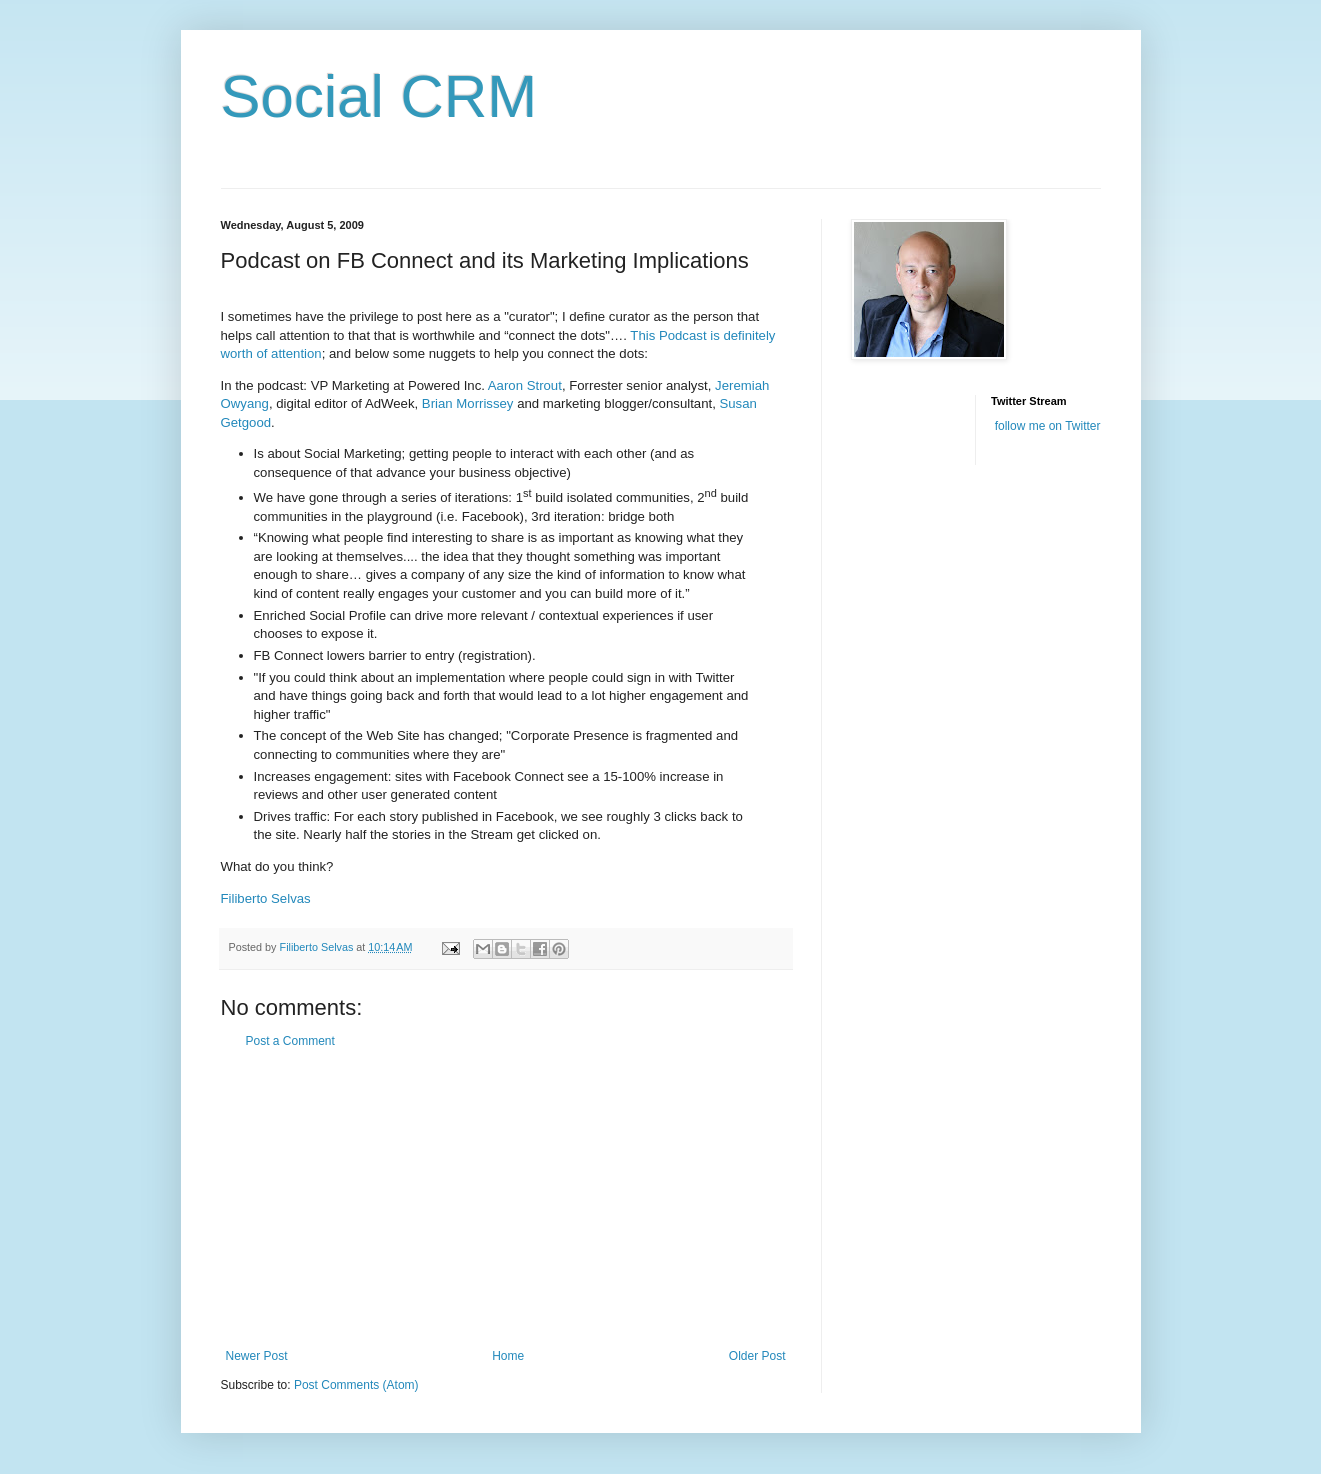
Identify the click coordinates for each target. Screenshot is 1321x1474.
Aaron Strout (525, 385)
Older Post (757, 1356)
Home (508, 1356)
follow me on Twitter (1048, 426)
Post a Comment (290, 1041)
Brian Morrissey (468, 403)
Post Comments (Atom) (356, 1385)
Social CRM (379, 96)
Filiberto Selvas (266, 898)
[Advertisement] (506, 1199)
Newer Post (257, 1356)
